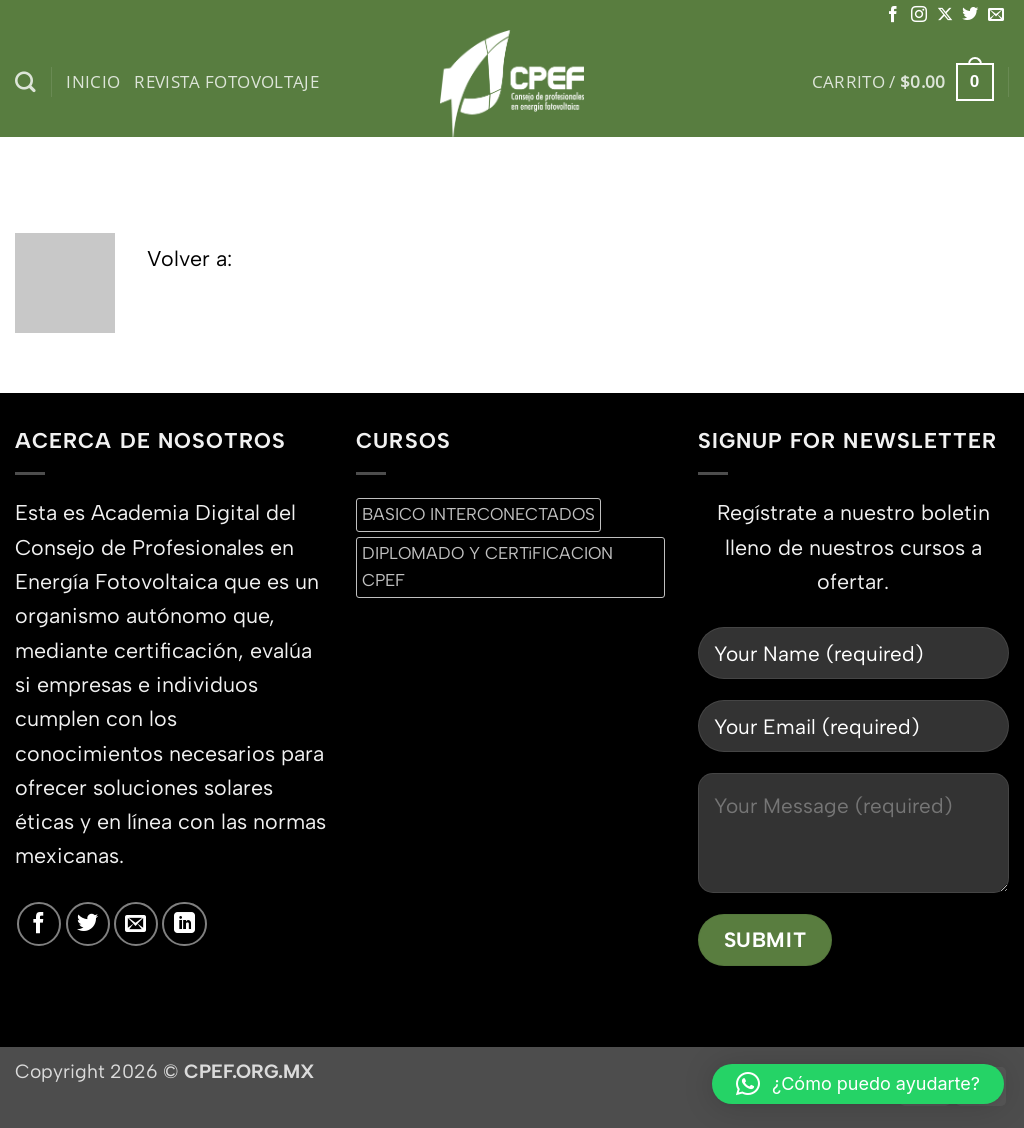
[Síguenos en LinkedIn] (184, 924)
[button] (903, 82)
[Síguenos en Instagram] (919, 15)
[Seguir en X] (945, 15)
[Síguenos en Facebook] (893, 15)
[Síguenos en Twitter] (970, 15)
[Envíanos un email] (996, 15)
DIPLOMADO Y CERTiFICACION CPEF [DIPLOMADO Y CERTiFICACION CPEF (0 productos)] (487, 566)
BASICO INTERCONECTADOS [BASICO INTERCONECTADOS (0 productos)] (478, 514)
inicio (93, 81)
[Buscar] (25, 82)
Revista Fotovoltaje (226, 81)
